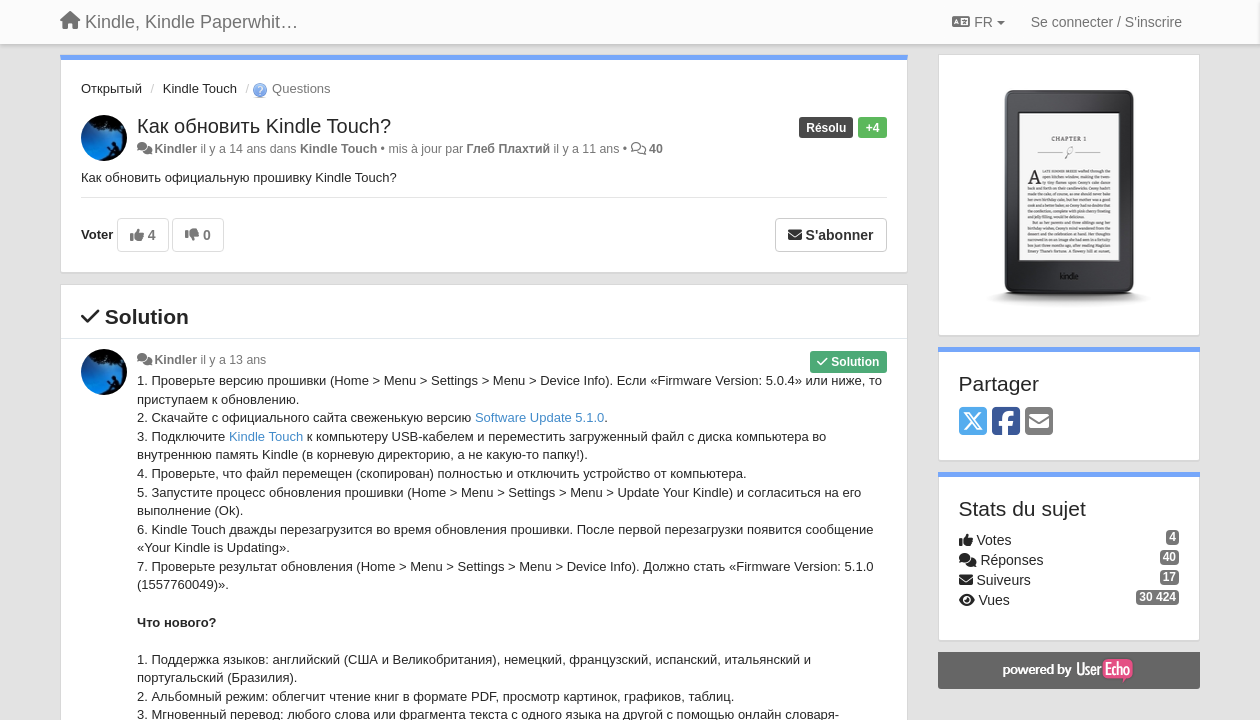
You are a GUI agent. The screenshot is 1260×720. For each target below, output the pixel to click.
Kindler (175, 149)
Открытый (111, 88)
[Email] (1039, 422)
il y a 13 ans (233, 360)
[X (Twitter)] (973, 422)
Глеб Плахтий (508, 149)
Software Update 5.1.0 (539, 417)
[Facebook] (1006, 422)
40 (656, 149)
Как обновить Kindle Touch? (264, 126)
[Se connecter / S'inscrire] (1106, 22)
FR (978, 22)
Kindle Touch (200, 88)
